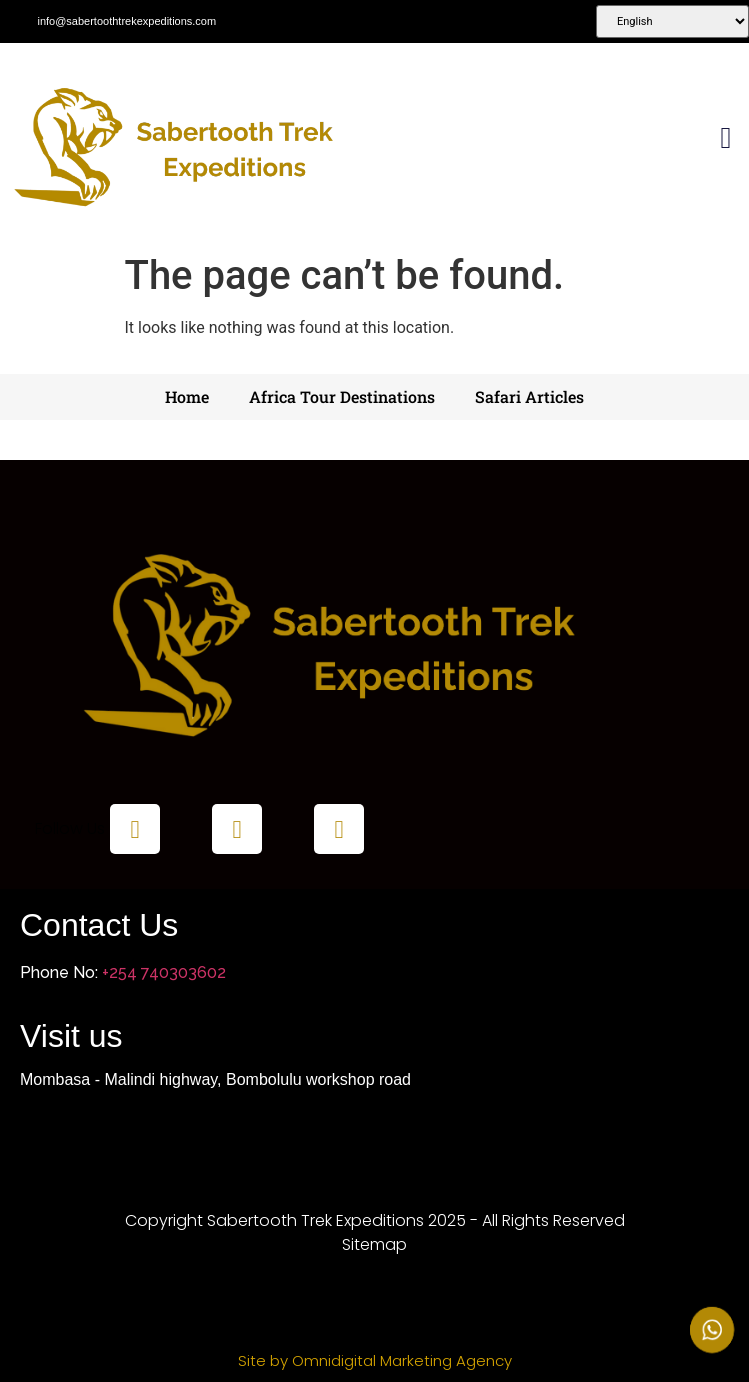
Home (187, 396)
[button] (726, 138)
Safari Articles (529, 396)
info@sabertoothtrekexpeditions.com (126, 21)
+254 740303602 (164, 972)
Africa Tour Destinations (342, 396)
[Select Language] (672, 21)
